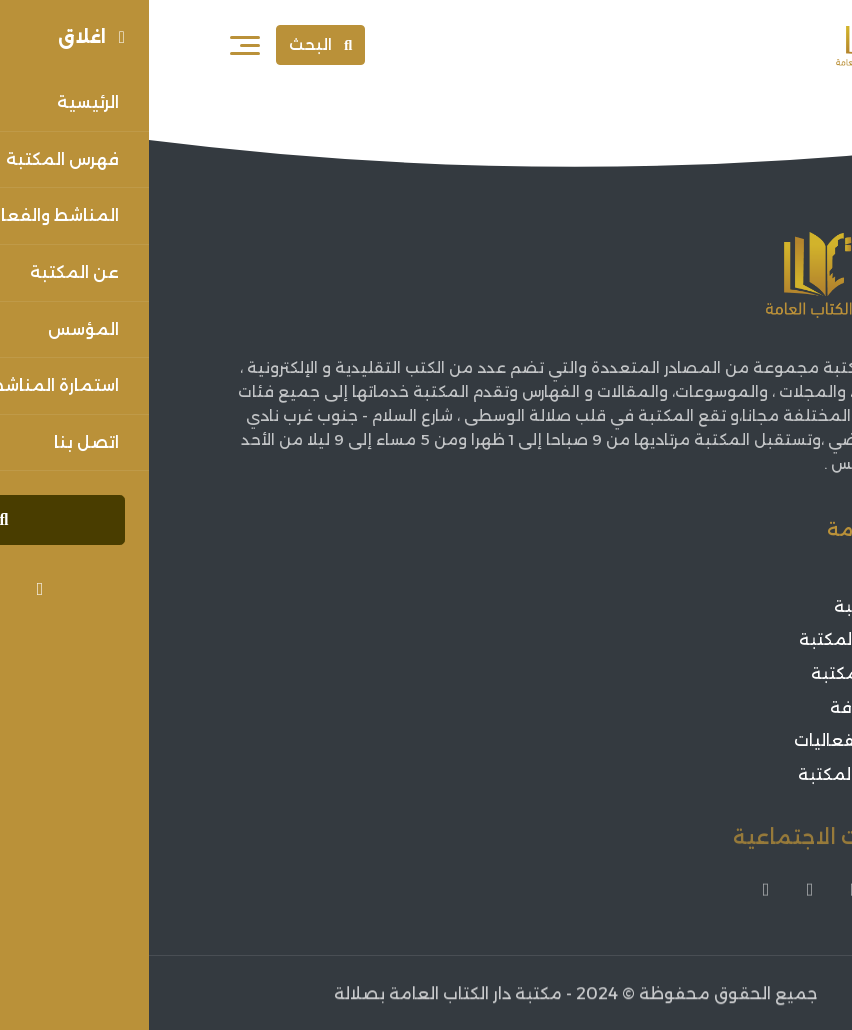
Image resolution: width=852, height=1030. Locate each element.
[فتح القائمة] (96, 45)
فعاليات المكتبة (710, 774)
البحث (171, 44)
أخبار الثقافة (726, 707)
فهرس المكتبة (716, 673)
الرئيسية (741, 572)
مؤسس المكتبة (710, 639)
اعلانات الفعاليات (708, 740)
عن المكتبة (728, 606)
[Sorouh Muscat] (728, 45)
